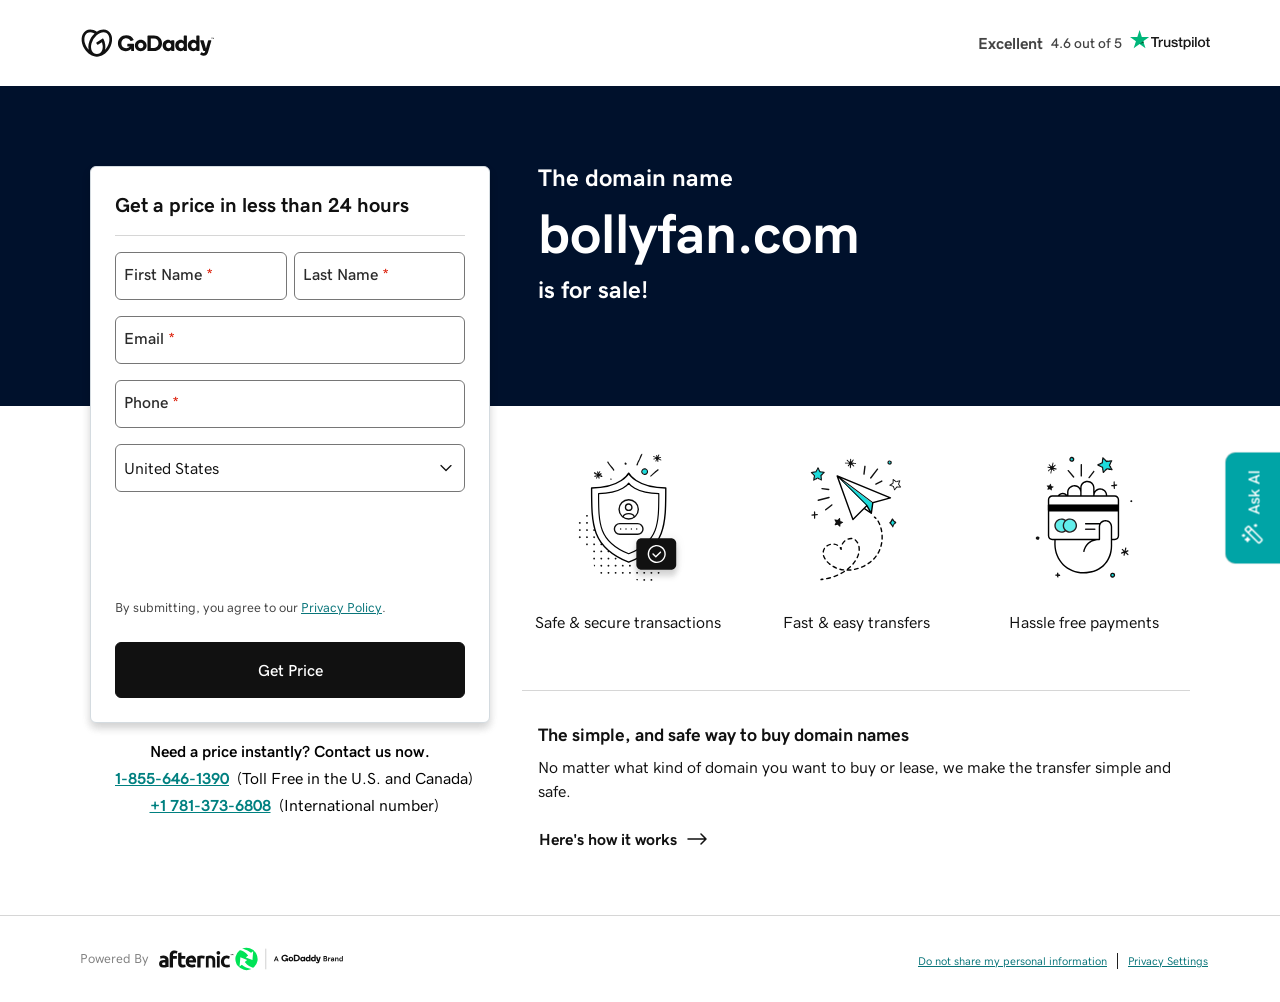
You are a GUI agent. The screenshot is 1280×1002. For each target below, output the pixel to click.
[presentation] (267, 555)
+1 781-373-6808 (210, 805)
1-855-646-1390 (172, 778)
